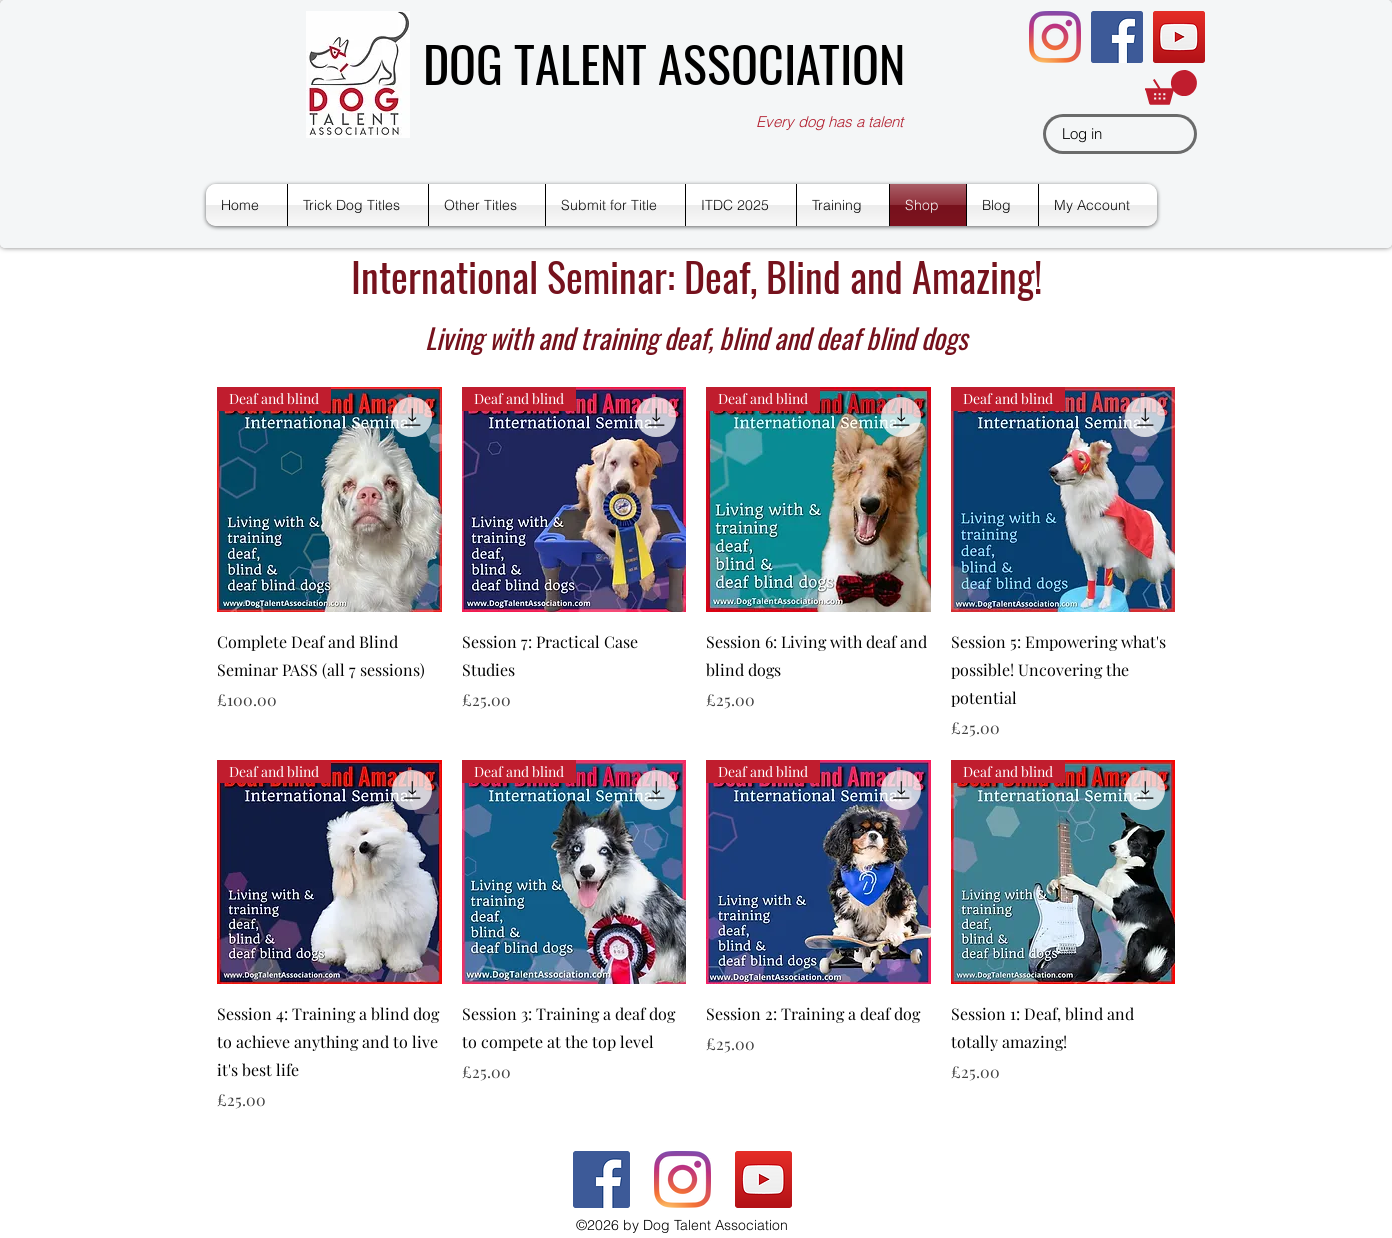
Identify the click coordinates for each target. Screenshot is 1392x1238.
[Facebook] (1117, 37)
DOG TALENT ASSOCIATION (664, 62)
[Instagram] (1055, 37)
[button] (1171, 87)
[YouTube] (1179, 37)
